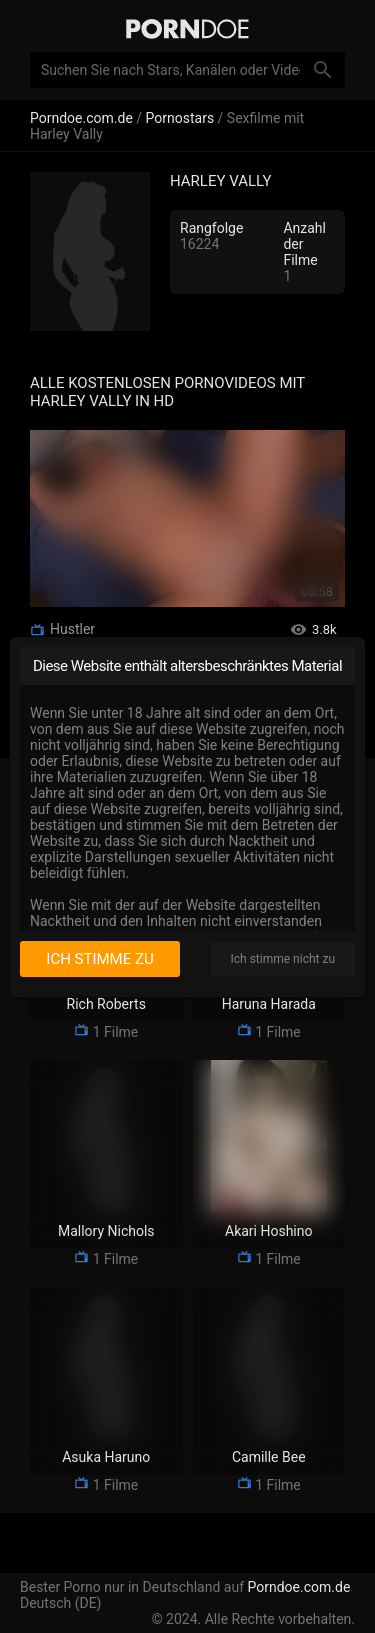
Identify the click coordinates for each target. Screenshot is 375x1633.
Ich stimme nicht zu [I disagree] (283, 959)
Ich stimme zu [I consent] (99, 959)
